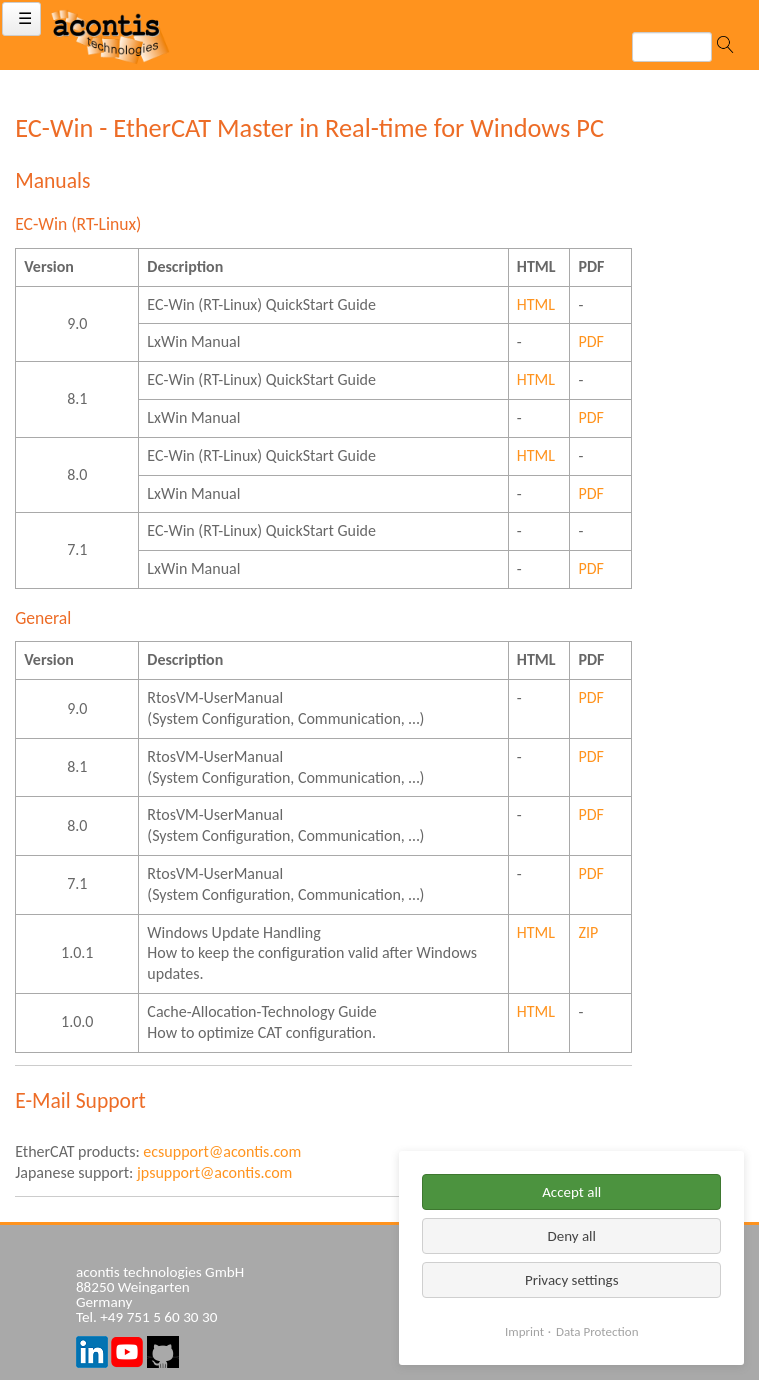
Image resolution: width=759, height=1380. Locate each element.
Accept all (571, 1192)
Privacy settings (572, 1280)
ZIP (588, 932)
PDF (590, 341)
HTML (536, 304)
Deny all (571, 1236)
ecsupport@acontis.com (222, 1151)
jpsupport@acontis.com (214, 1172)
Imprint (524, 1331)
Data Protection (597, 1331)
